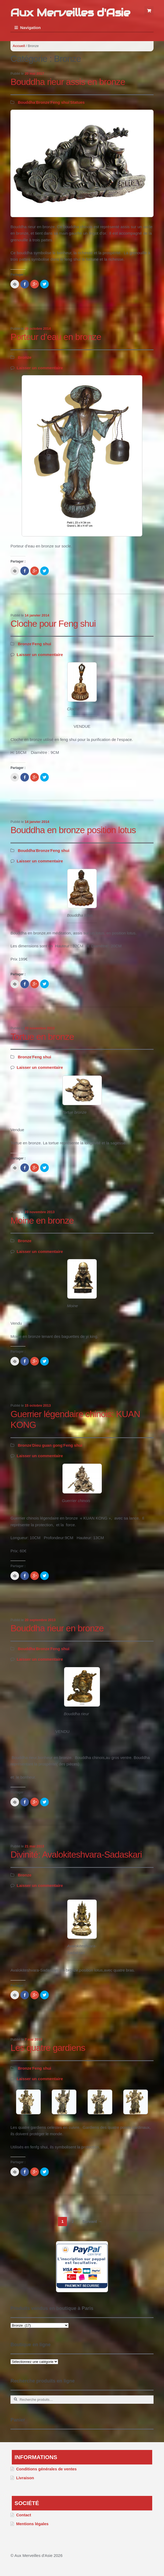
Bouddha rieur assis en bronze (67, 82)
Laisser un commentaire (40, 368)
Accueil (19, 46)
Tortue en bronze (42, 1037)
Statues (77, 102)
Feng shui (59, 102)
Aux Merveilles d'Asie (70, 12)
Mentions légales (32, 2523)
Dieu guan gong (47, 1445)
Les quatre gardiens (47, 2048)
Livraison (25, 2477)
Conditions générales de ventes (46, 2469)
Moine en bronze (42, 1221)
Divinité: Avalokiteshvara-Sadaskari (76, 1855)
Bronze (43, 102)
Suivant (92, 2221)
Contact (23, 2515)
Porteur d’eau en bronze (55, 337)
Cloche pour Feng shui (53, 624)
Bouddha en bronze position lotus (73, 830)
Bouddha (26, 102)
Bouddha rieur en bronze (56, 1628)
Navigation (30, 27)
